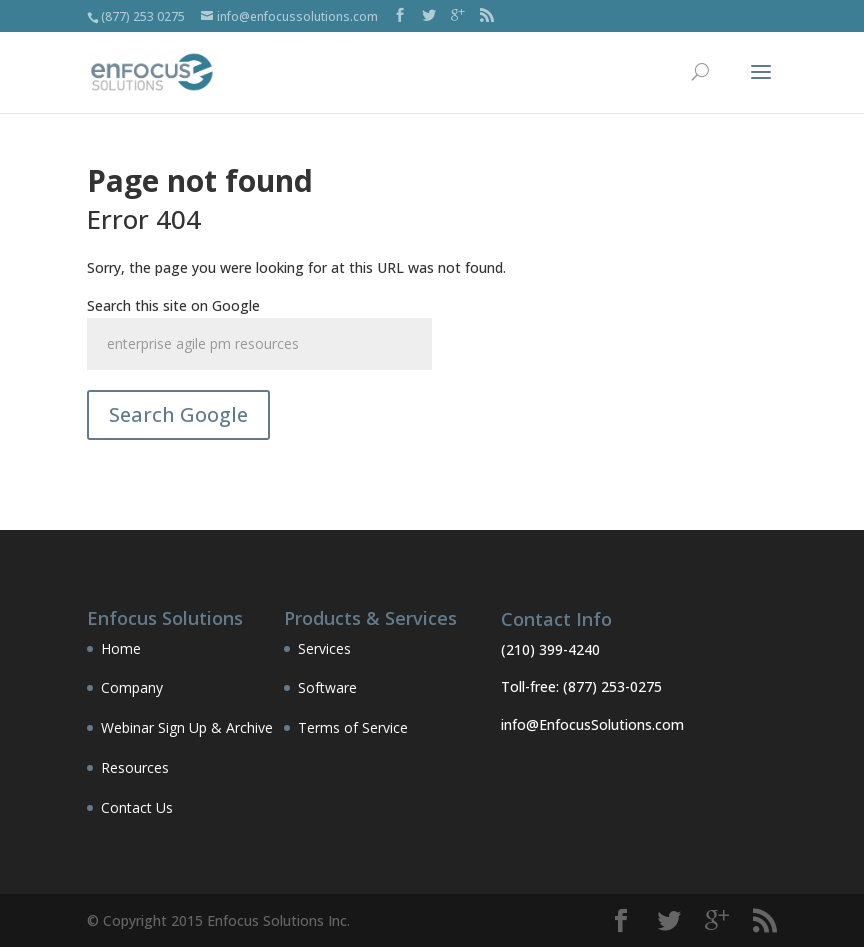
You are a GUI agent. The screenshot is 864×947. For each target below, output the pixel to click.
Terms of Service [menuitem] (353, 727)
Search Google (178, 414)
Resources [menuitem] (135, 767)
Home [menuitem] (121, 648)
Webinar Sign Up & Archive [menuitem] (187, 727)
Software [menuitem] (327, 687)
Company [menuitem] (132, 687)
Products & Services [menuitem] (370, 619)
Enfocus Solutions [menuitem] (165, 619)
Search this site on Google (173, 305)
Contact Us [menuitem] (137, 807)
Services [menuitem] (324, 648)
